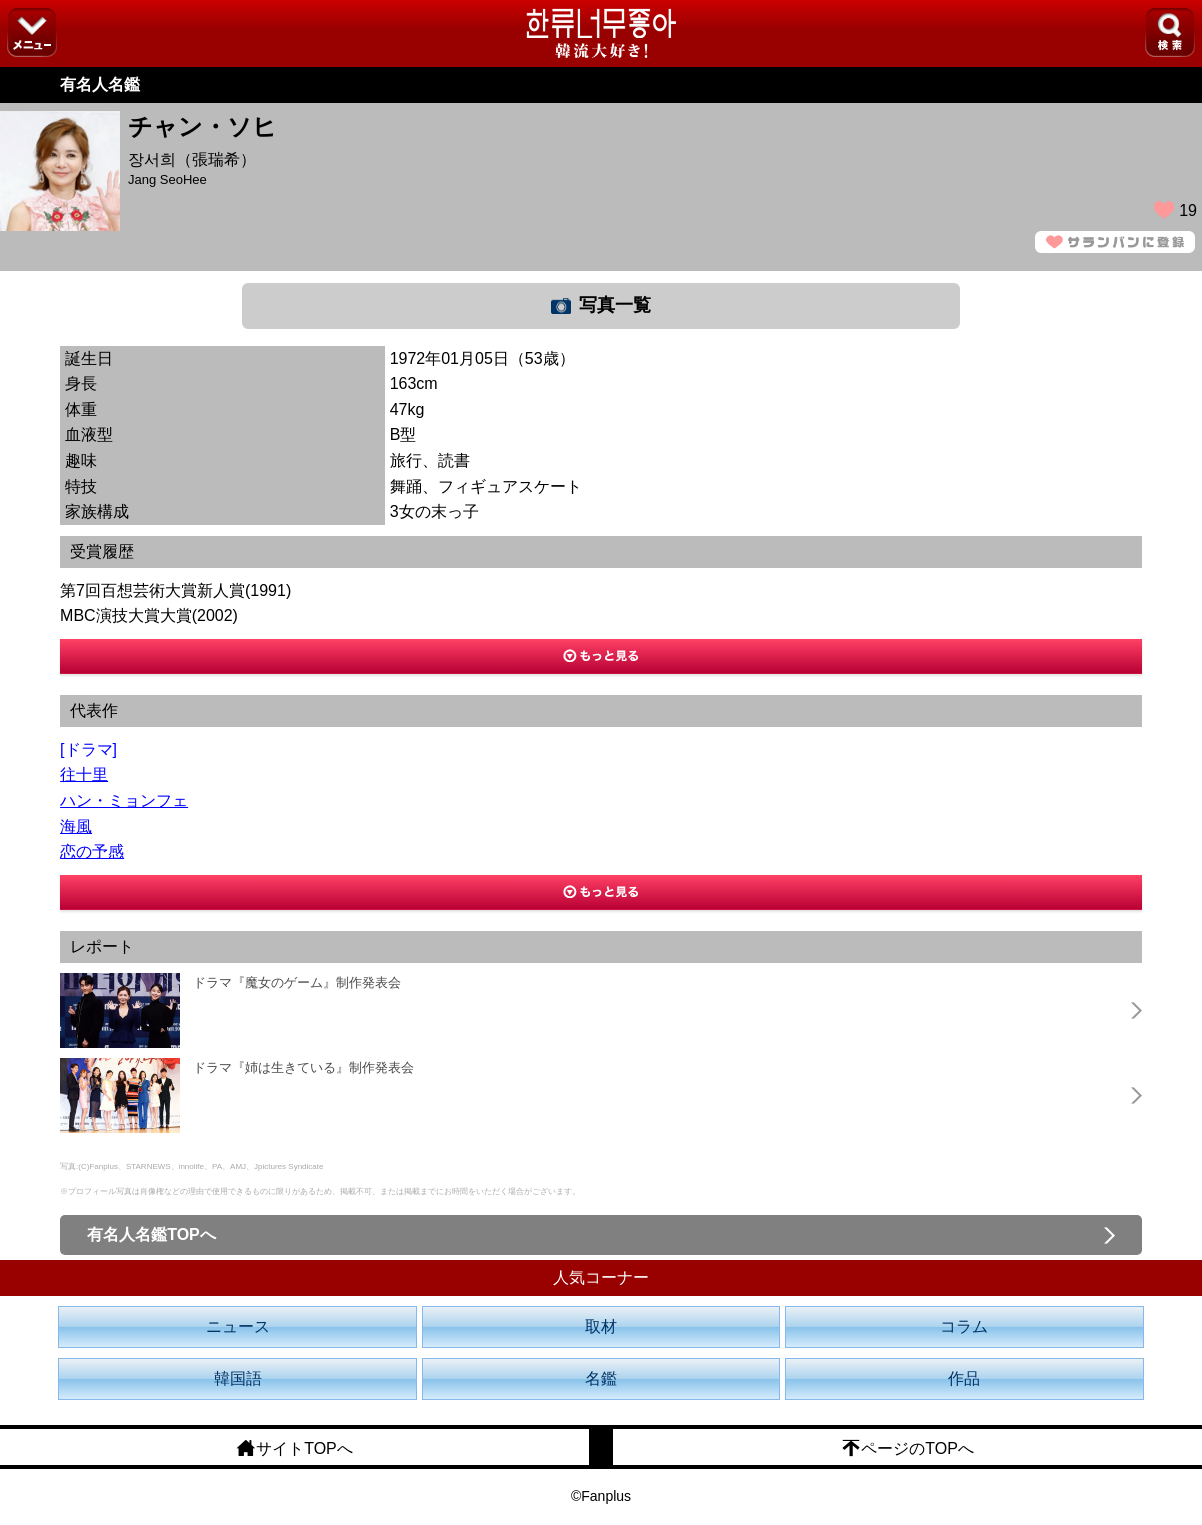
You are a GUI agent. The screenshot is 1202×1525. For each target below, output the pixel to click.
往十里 (84, 774)
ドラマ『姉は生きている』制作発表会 (303, 1067)
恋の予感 (92, 851)
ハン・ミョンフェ (124, 800)
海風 (76, 826)
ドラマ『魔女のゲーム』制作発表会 (297, 982)
